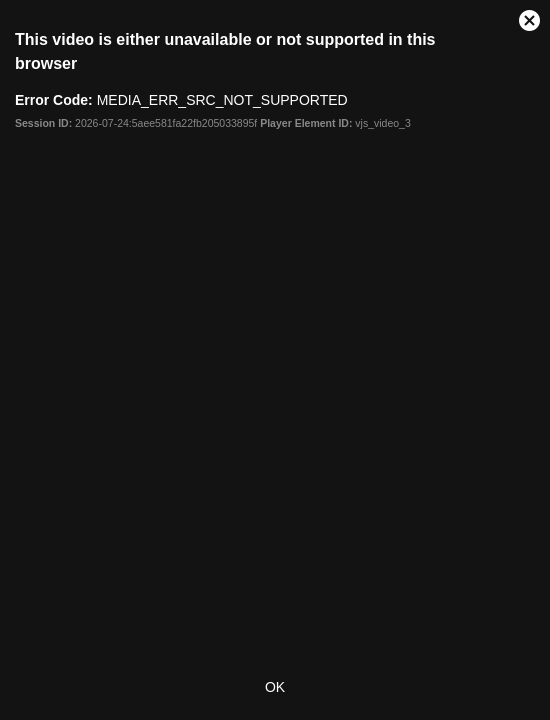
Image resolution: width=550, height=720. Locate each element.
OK (275, 687)
